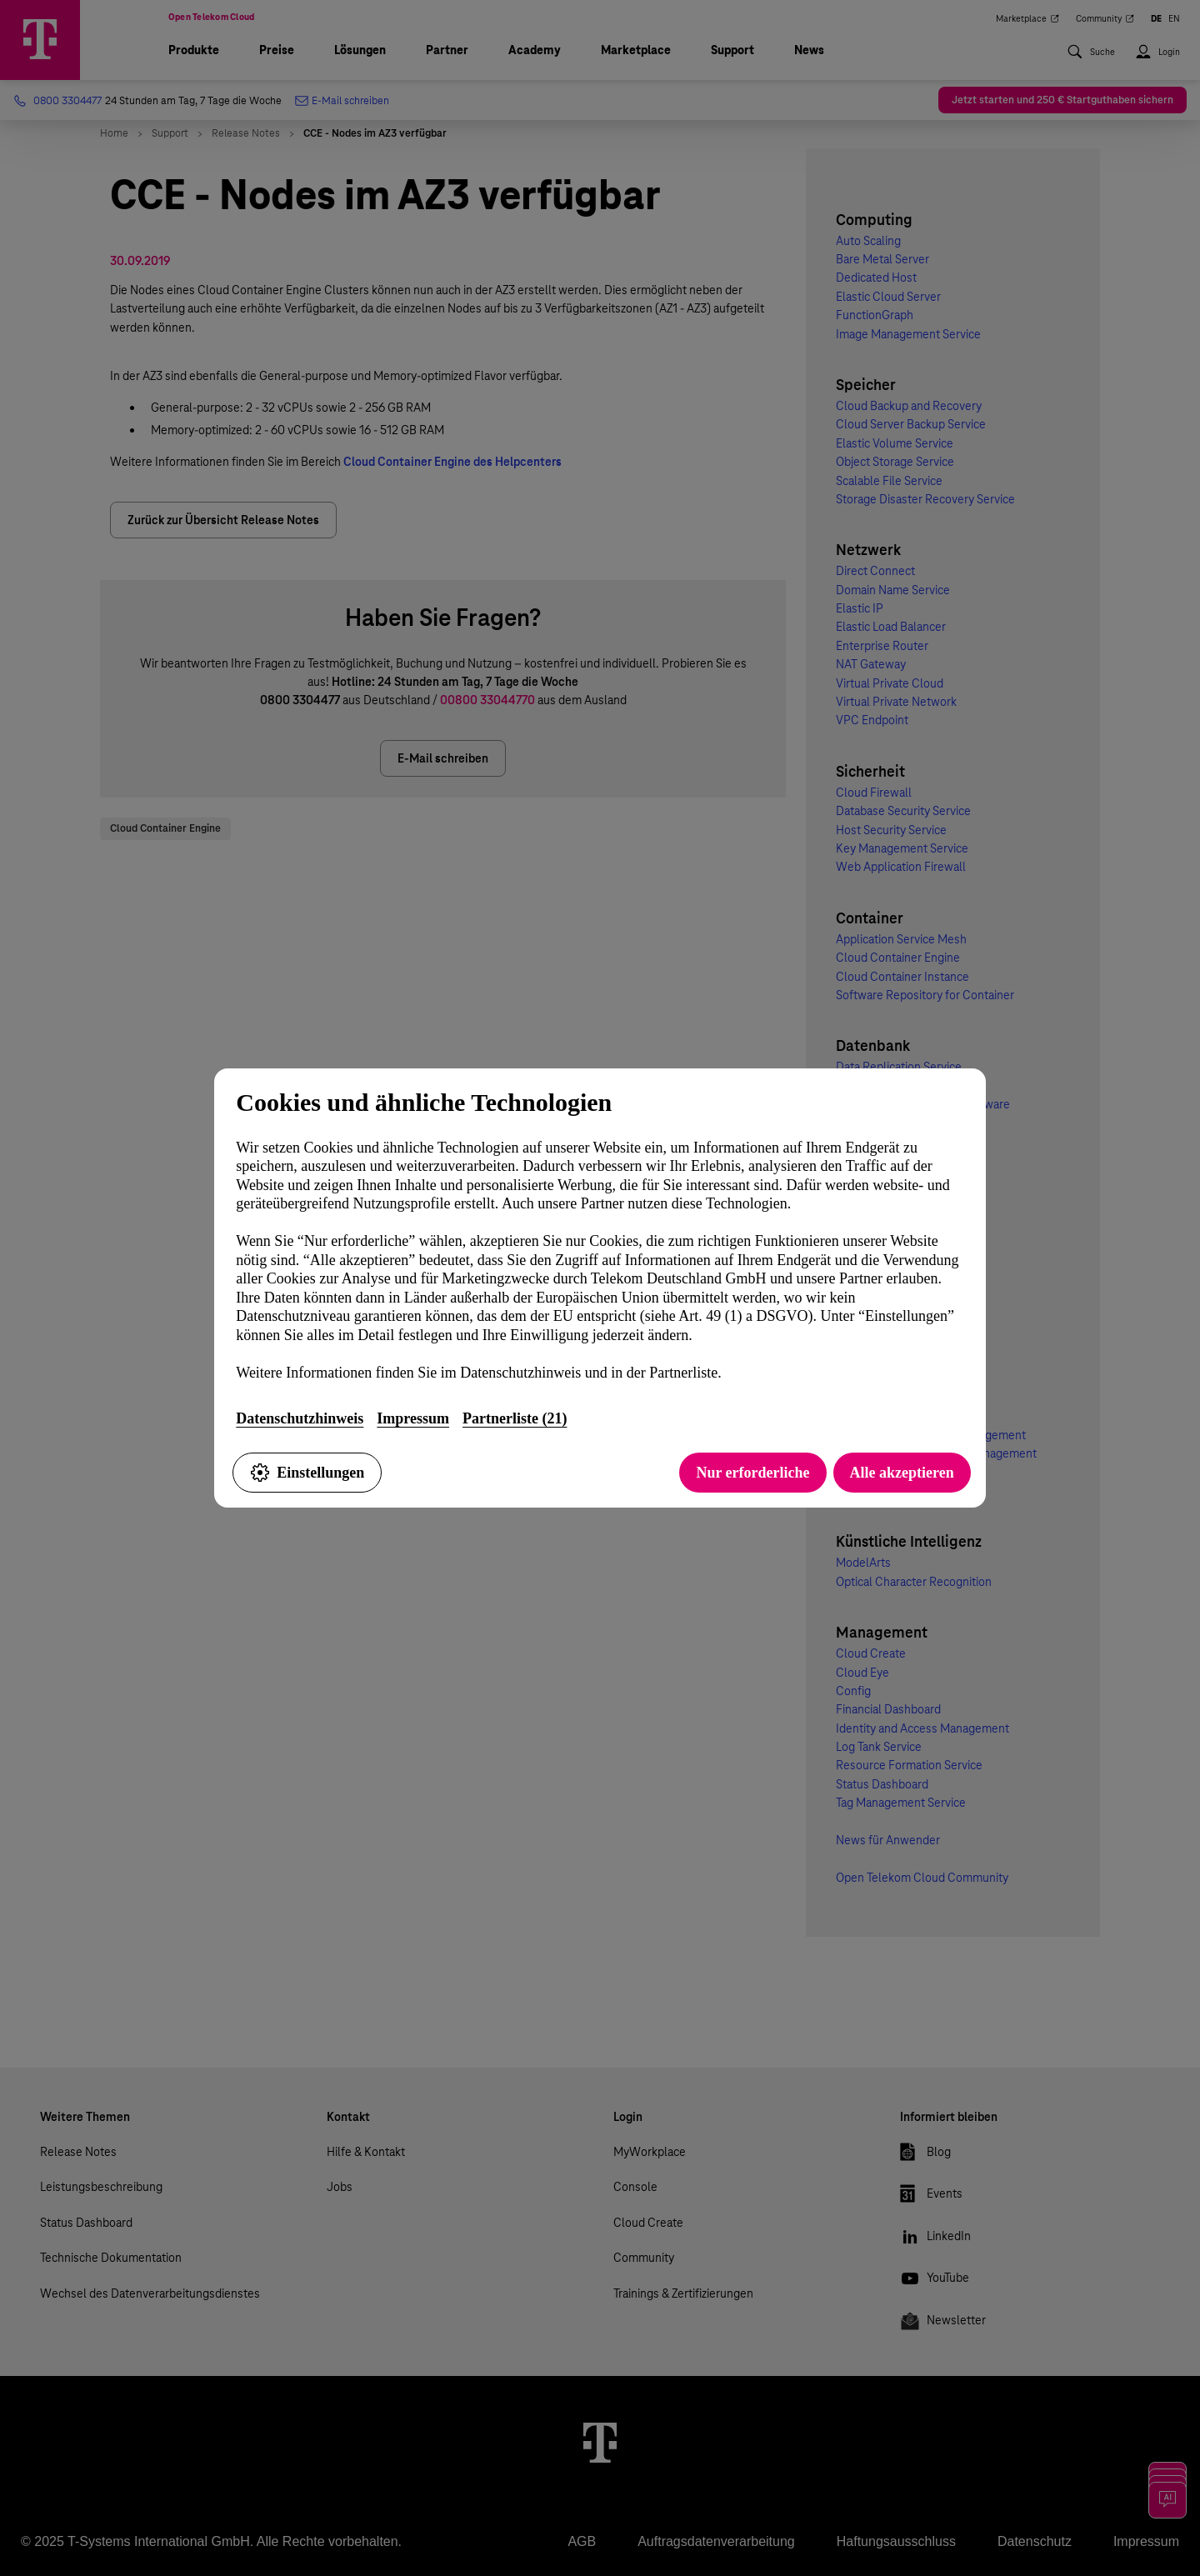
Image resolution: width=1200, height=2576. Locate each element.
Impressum (413, 1418)
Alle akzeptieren (902, 1472)
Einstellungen (307, 1473)
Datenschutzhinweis (299, 1418)
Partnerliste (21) (514, 1418)
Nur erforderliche (752, 1472)
